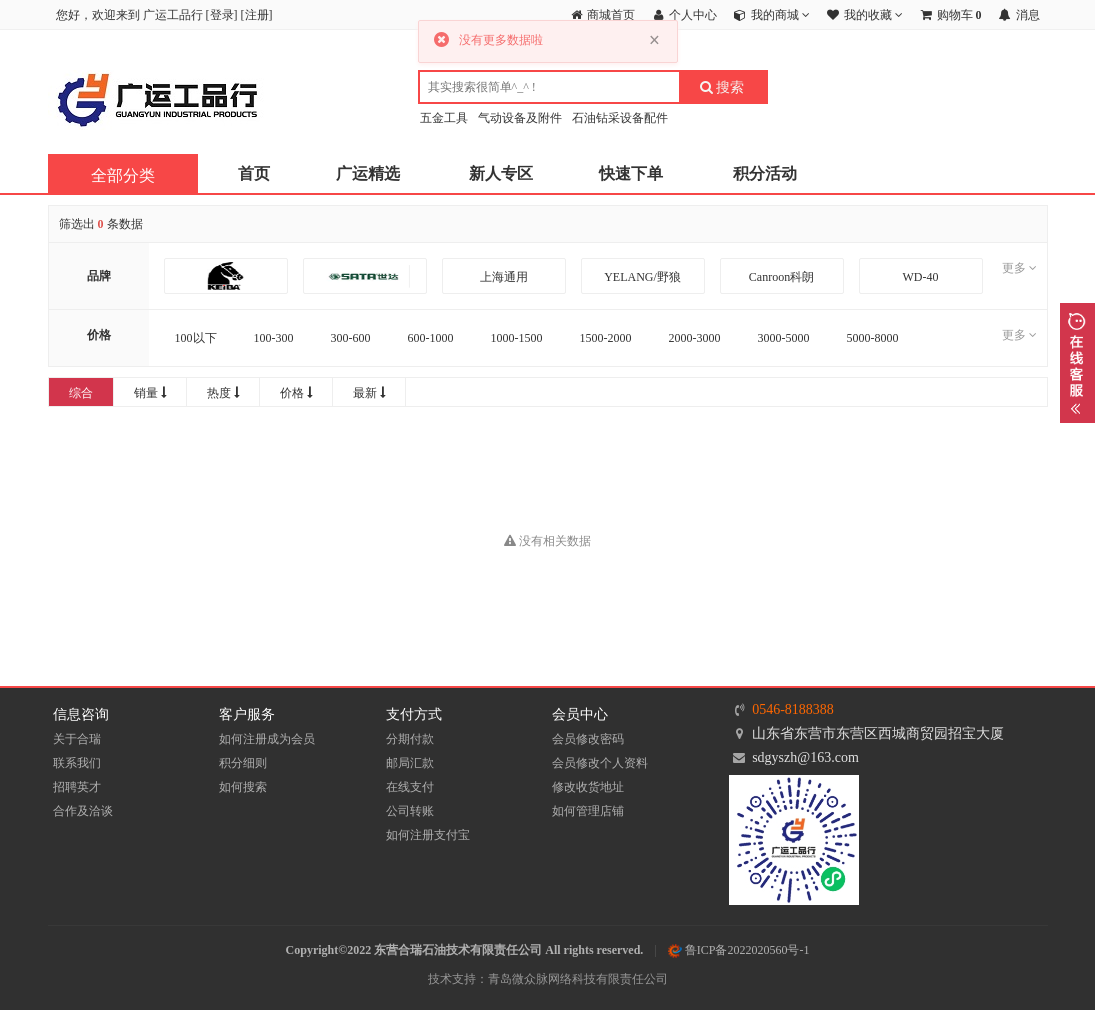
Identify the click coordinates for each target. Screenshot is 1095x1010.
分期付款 (410, 739)
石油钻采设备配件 (620, 118)
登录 (222, 15)
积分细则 (243, 763)
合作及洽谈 (83, 811)
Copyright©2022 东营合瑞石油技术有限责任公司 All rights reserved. (465, 950)
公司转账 (410, 811)
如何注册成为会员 (267, 739)
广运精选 (368, 173)
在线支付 (410, 787)
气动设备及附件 (520, 118)
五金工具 (444, 118)
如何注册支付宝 (428, 835)
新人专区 (501, 173)
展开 (1077, 363)
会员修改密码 (588, 739)
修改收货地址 (588, 787)
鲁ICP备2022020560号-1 (739, 950)
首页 (254, 173)
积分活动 (765, 173)
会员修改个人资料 (600, 763)
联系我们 (77, 763)
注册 (257, 15)
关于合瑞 (77, 739)
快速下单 (631, 173)
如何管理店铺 (588, 811)
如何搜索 (243, 787)
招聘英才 (77, 787)
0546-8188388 (793, 709)
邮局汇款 (410, 763)
